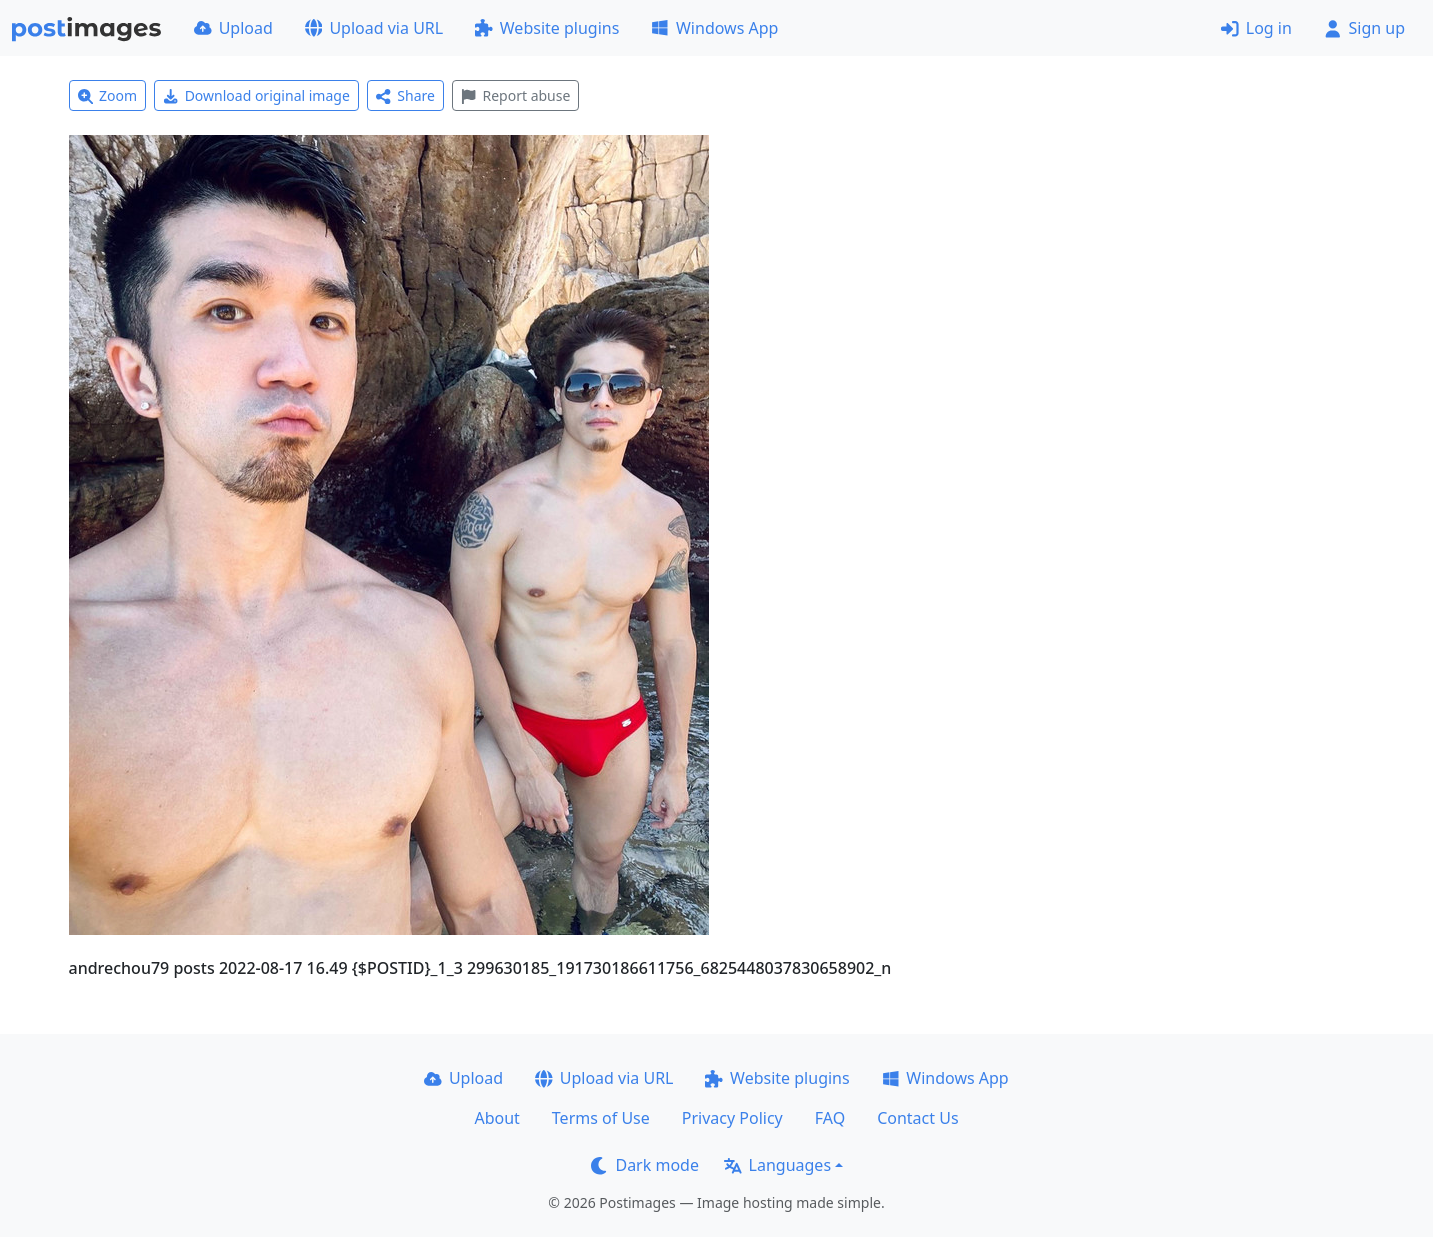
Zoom (108, 95)
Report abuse (515, 95)
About (496, 1118)
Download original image (256, 95)
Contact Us (917, 1118)
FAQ (830, 1118)
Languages (777, 1165)
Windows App (714, 28)
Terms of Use (601, 1118)
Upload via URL (374, 28)
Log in (1256, 28)
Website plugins (547, 28)
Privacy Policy (732, 1118)
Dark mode (645, 1165)
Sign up (1364, 28)
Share (405, 95)
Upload (233, 28)
